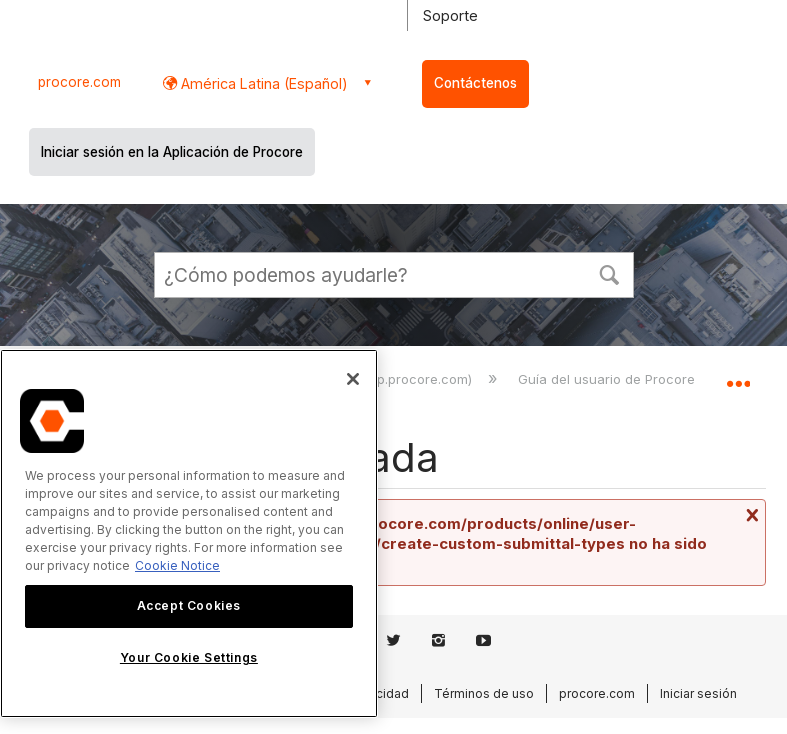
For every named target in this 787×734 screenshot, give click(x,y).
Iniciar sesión (698, 693)
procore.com (79, 82)
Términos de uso (484, 693)
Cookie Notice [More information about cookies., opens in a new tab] (177, 565)
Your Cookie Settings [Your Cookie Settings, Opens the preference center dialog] (189, 657)
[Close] (353, 379)
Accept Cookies (189, 605)
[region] (189, 533)
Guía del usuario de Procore (608, 379)
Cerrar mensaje (750, 515)
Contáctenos (475, 83)
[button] (610, 273)
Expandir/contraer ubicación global (738, 376)
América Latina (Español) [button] (262, 83)
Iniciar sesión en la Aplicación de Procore (172, 152)
